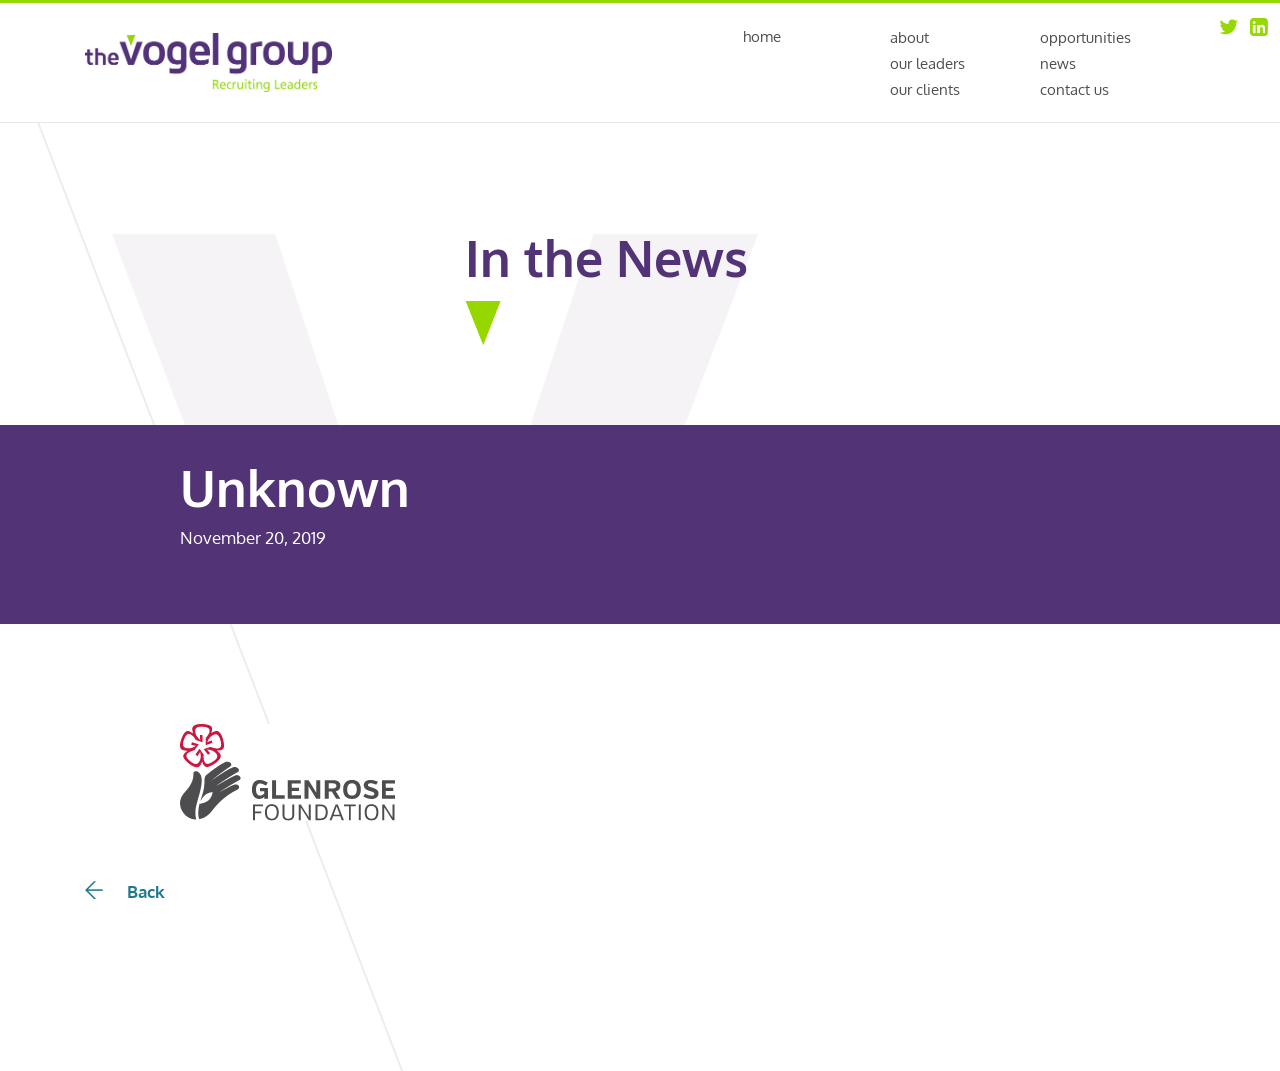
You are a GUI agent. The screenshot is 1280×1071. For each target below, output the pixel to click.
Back (125, 891)
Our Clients (925, 89)
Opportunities (1085, 37)
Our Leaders (927, 63)
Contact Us (1074, 89)
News (1058, 63)
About (909, 37)
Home (762, 37)
